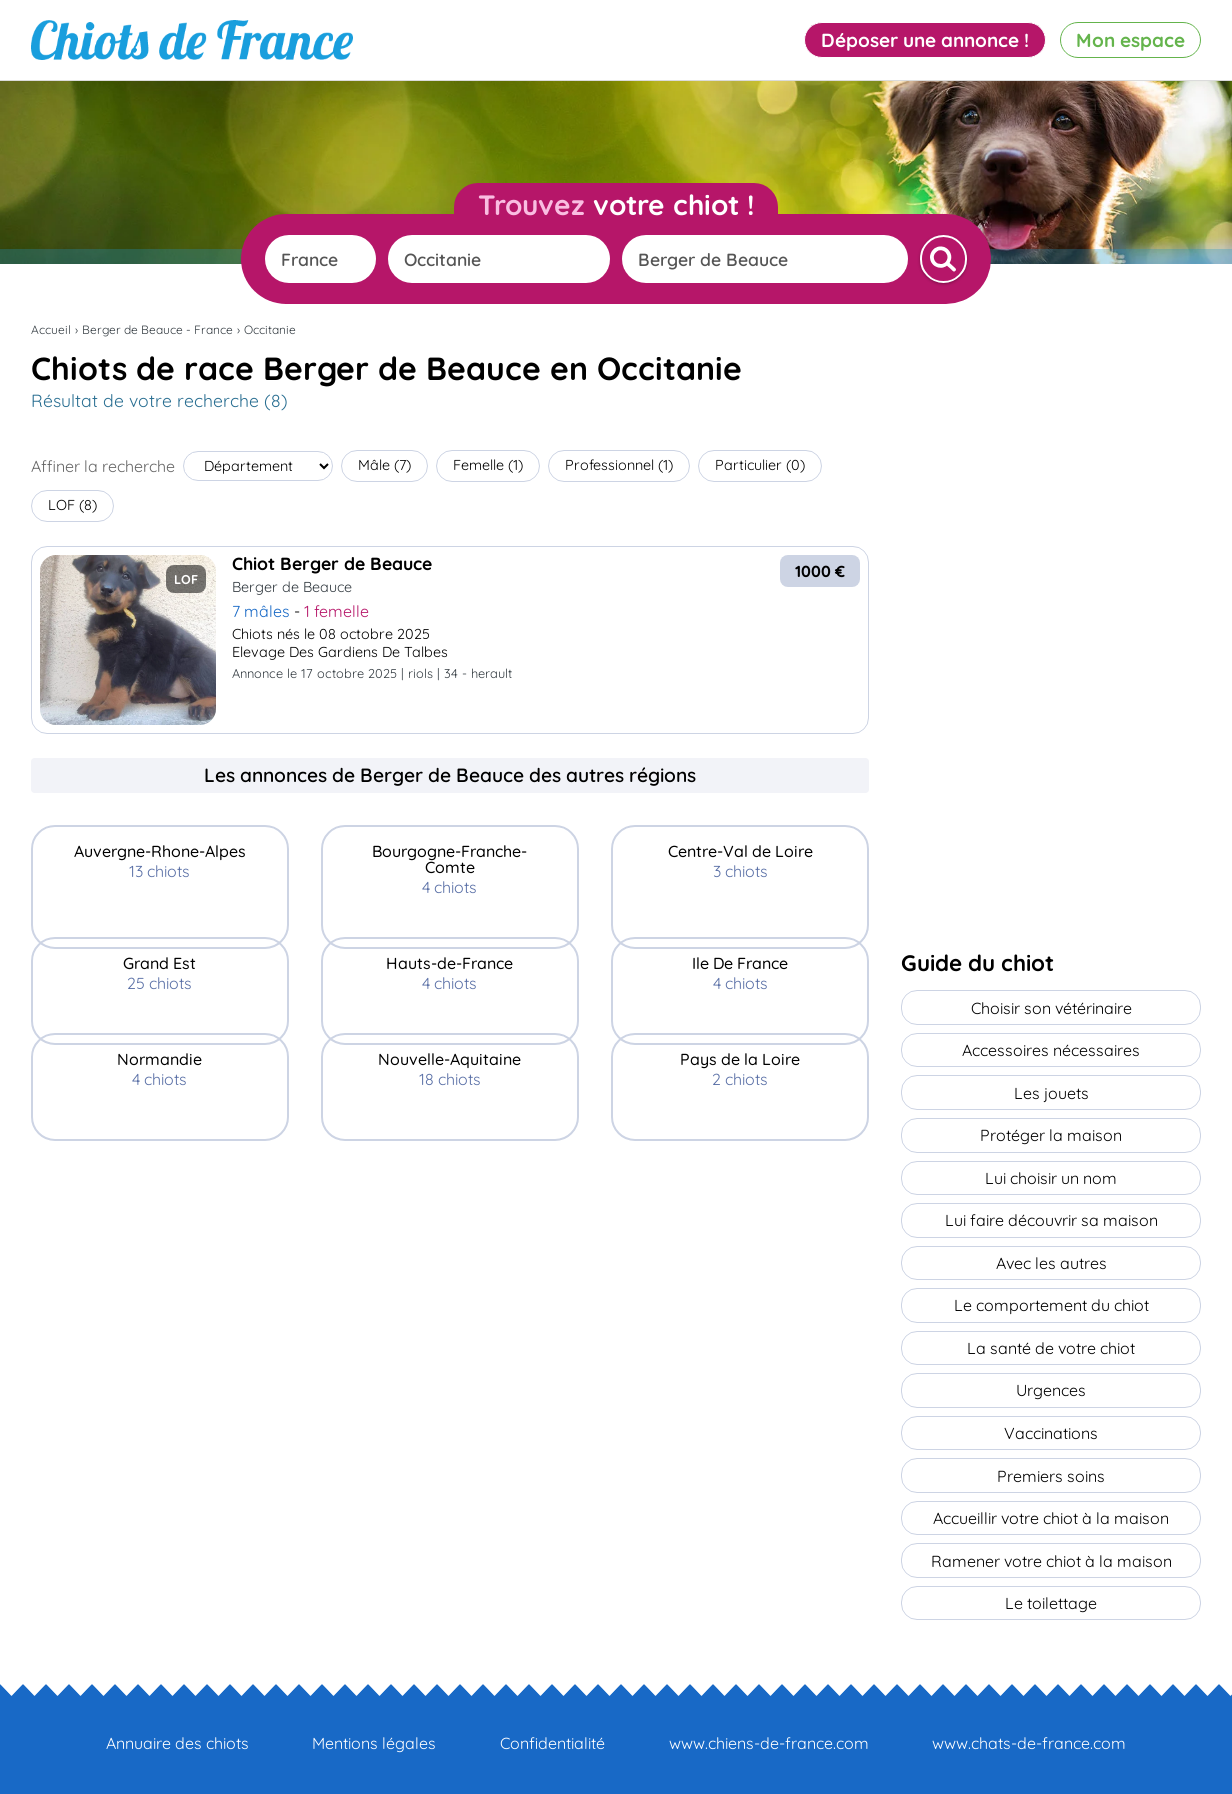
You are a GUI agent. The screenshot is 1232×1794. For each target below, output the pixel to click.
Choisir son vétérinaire (1051, 1007)
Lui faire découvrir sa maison (1051, 1217)
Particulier (760, 465)
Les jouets (1051, 1091)
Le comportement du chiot (1051, 1301)
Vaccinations (1051, 1427)
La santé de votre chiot (1051, 1343)
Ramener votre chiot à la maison (1051, 1553)
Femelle (488, 465)
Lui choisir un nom (1051, 1175)
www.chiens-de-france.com (769, 1735)
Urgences (1051, 1385)
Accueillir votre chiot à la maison (1051, 1511)
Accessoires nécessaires (1051, 1049)
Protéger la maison (1051, 1133)
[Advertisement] (450, 1269)
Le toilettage (1051, 1595)
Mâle (384, 465)
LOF (72, 505)
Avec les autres (1051, 1259)
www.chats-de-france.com (1029, 1735)
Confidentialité (552, 1735)
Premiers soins (1051, 1469)
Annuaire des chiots (177, 1735)
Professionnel (619, 465)
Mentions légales (374, 1735)
